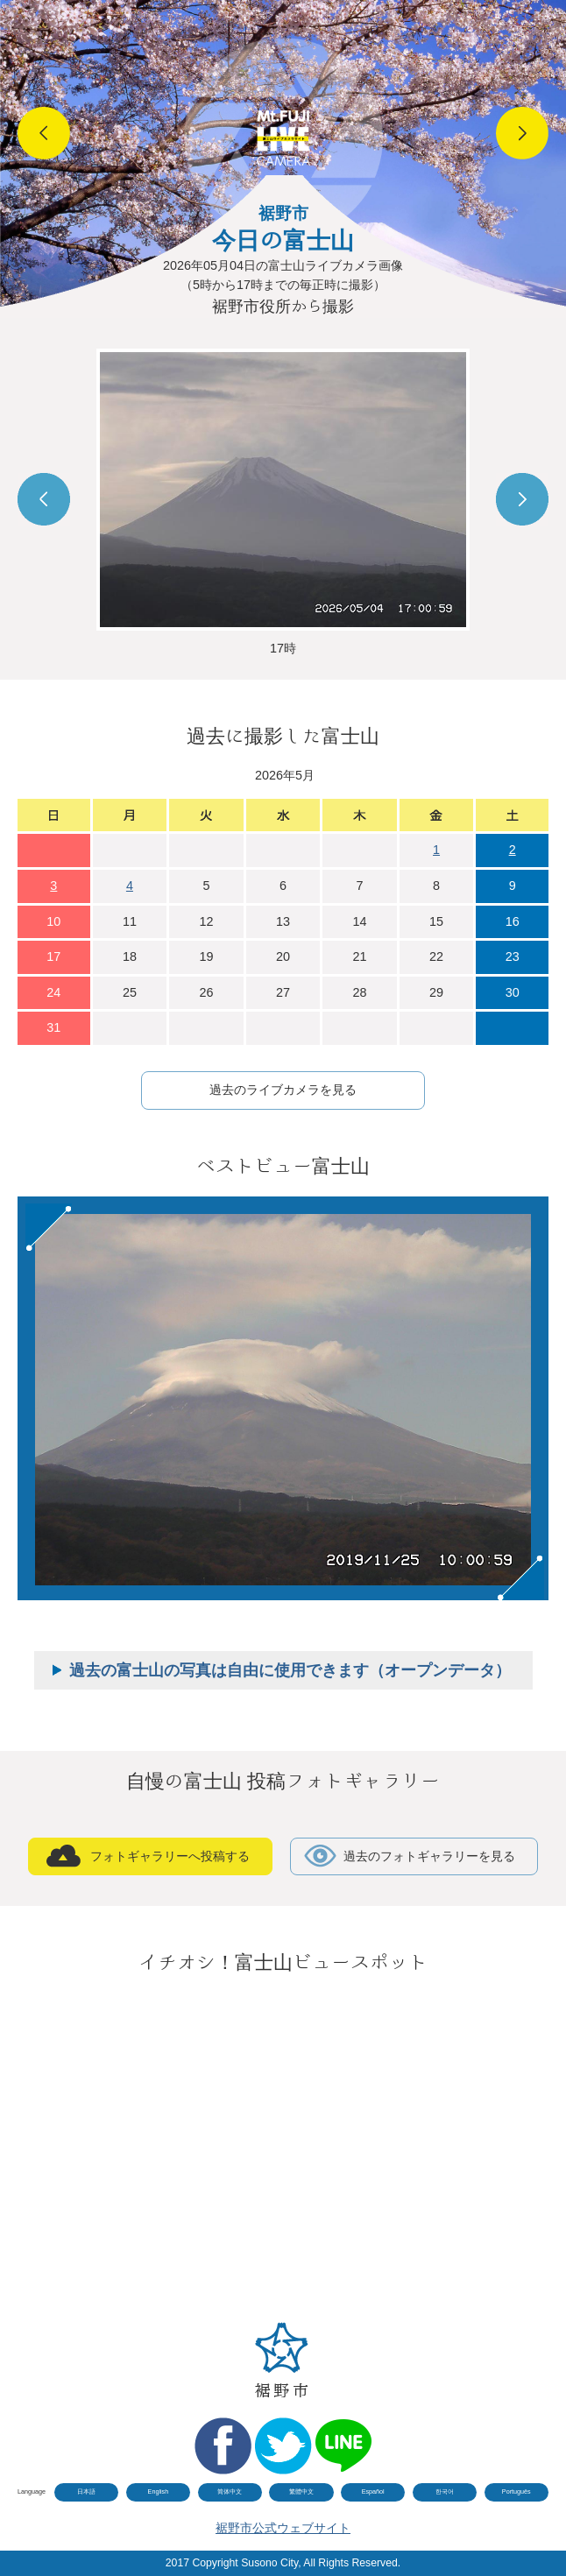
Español (373, 2491)
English (158, 2491)
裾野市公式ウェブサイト (283, 2528)
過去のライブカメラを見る (283, 1090)
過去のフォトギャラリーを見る (429, 1856)
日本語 (86, 2491)
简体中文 (229, 2491)
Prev (44, 133)
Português (516, 2491)
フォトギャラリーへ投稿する (170, 1856)
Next (522, 133)
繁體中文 (301, 2491)
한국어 (444, 2491)
